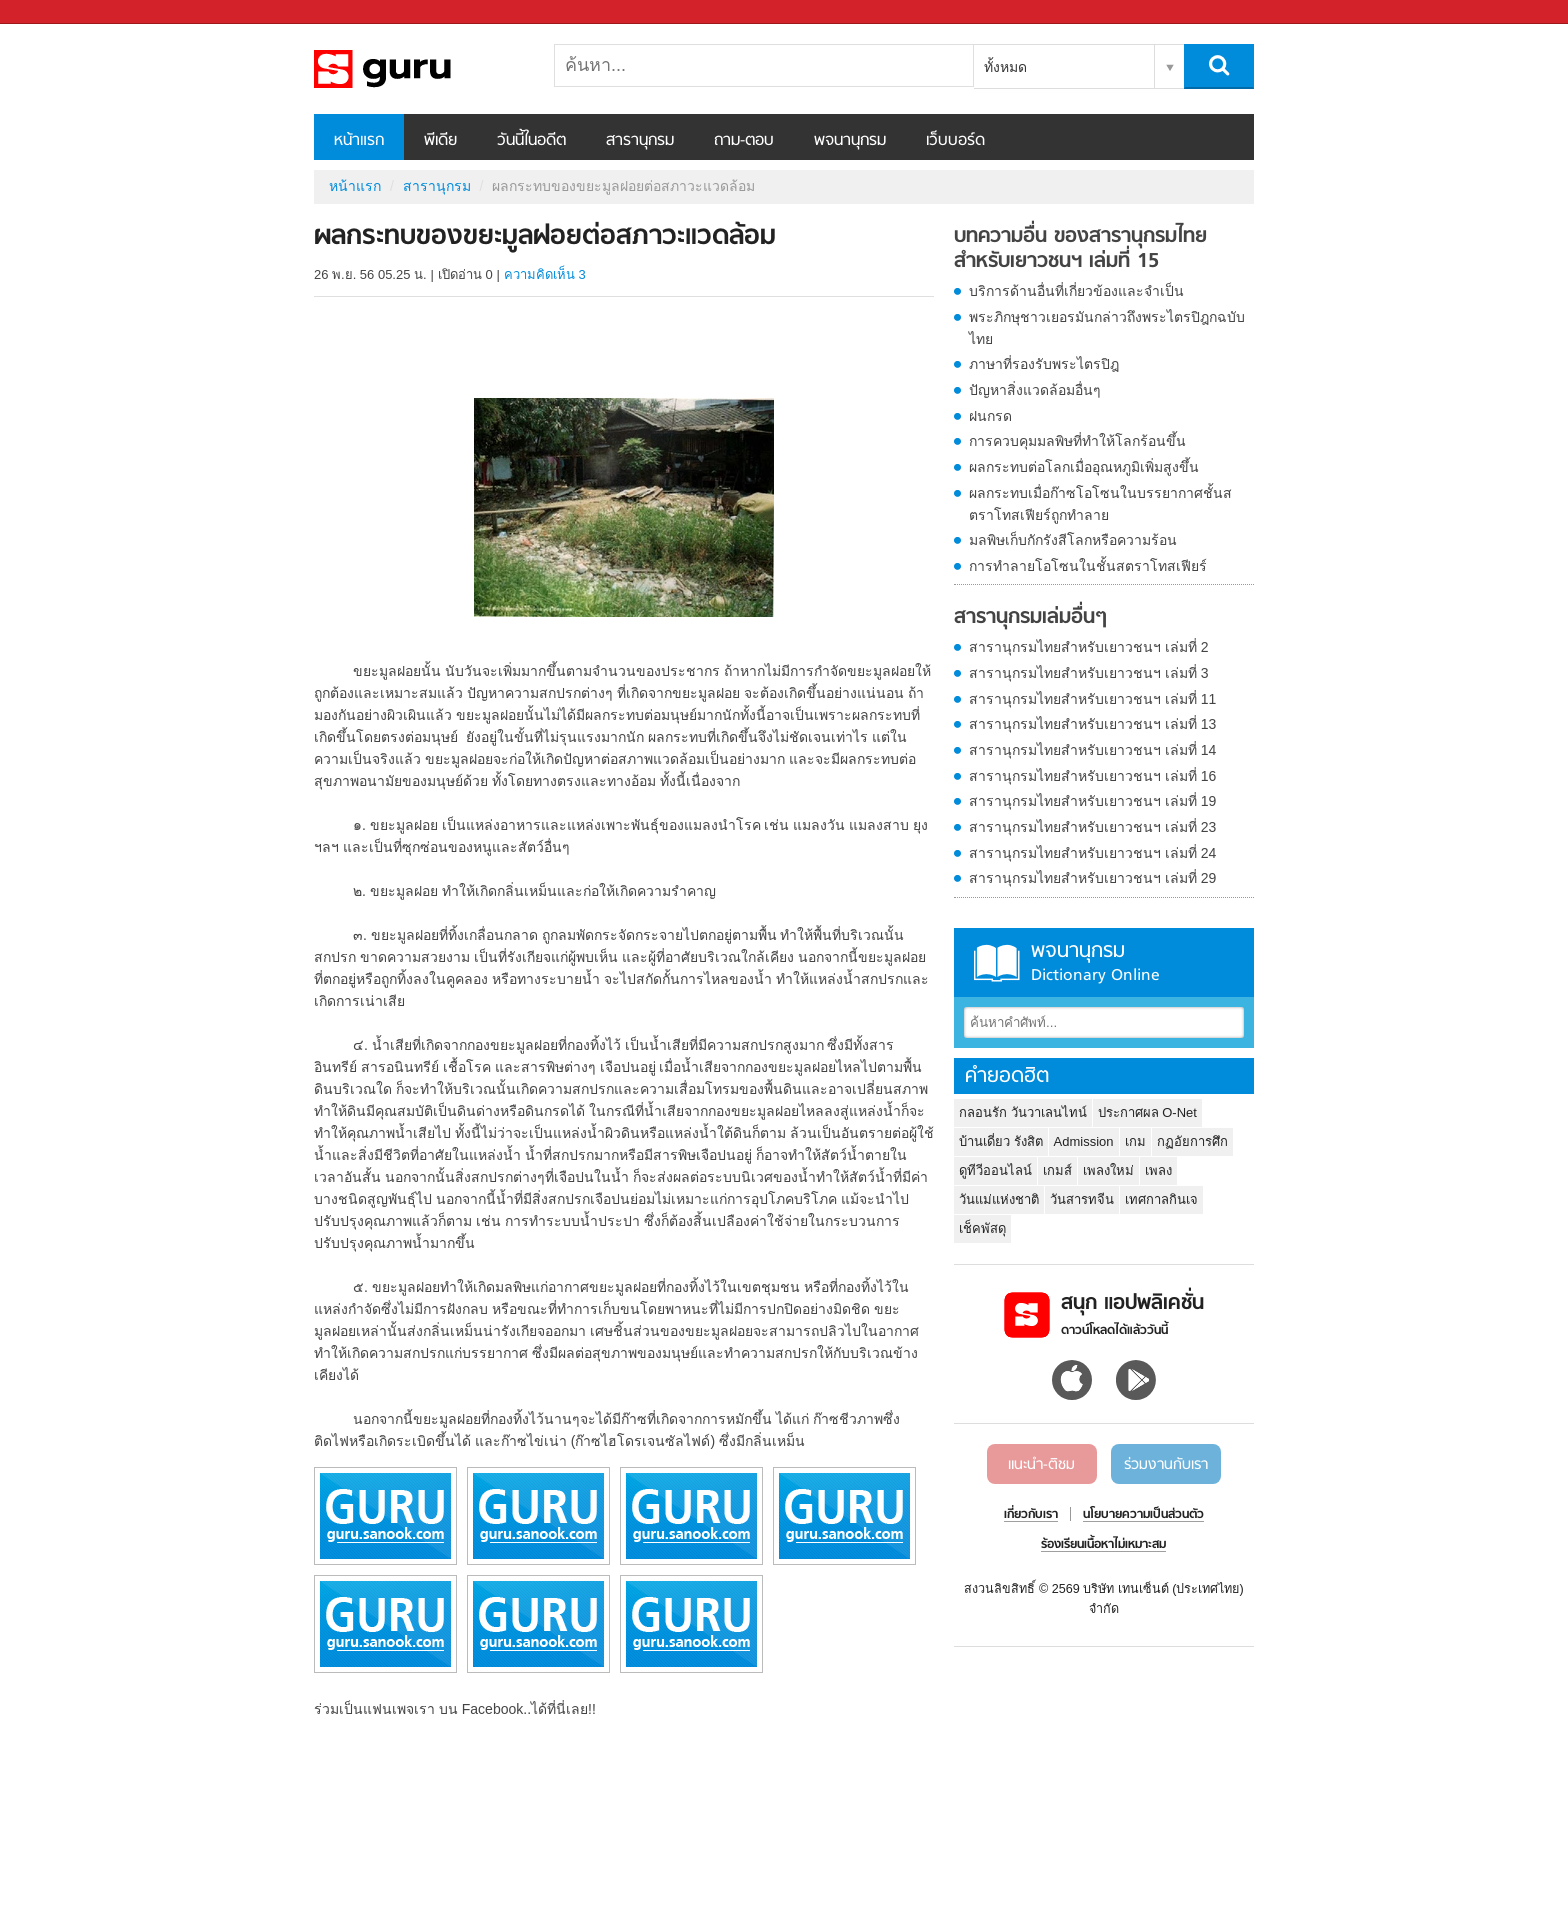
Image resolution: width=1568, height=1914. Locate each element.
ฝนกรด (990, 416)
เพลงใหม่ (1108, 1170)
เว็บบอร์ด (955, 141)
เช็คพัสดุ (982, 1228)
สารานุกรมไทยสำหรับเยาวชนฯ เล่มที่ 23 (1092, 827)
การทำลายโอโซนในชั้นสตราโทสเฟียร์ (1088, 566)
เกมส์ (1057, 1170)
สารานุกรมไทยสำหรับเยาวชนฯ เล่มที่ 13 (1092, 724)
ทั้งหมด (1005, 67)
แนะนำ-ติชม (1041, 1465)
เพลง (1158, 1170)
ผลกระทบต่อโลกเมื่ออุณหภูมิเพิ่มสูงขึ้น (1084, 467)
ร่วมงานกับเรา (1166, 1465)
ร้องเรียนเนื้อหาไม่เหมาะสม (1103, 1545)
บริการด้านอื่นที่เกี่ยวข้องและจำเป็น (1076, 291)
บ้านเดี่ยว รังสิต (1001, 1141)
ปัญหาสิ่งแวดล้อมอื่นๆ (1035, 390)
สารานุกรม (640, 141)
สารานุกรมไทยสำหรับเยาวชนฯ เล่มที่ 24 (1092, 853)
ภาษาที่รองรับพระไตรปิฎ (1044, 364)
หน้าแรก (359, 141)
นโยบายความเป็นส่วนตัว (1143, 1515)
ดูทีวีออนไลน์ (995, 1170)
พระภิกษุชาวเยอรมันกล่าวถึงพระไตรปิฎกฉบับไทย (1107, 328)
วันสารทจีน (1082, 1199)
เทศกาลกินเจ (1161, 1199)
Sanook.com (60, 12)
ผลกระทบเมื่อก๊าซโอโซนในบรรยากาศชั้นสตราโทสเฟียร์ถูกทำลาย (1100, 504)
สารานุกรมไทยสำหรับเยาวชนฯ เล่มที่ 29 (1092, 878)
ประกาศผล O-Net (1147, 1112)
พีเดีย (440, 141)
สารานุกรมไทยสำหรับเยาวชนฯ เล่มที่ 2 (1089, 647)
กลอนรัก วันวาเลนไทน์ (1023, 1112)
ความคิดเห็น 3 (545, 274)
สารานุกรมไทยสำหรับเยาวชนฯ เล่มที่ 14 (1092, 750)
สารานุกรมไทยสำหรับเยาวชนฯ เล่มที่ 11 (1092, 699)
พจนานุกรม (850, 141)
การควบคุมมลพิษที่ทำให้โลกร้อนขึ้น (1077, 441)
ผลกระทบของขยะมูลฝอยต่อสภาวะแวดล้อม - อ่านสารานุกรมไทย (419, 69)
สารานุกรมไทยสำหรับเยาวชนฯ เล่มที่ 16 (1092, 776)
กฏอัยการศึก (1192, 1141)
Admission (1084, 1141)
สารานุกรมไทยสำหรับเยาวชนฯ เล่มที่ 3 (1089, 673)
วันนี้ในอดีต (531, 141)
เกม (1135, 1141)
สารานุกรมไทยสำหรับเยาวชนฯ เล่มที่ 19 (1092, 801)
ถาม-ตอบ (744, 141)
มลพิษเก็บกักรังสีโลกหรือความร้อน (1073, 540)
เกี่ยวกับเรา (1031, 1515)
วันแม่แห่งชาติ (999, 1199)
